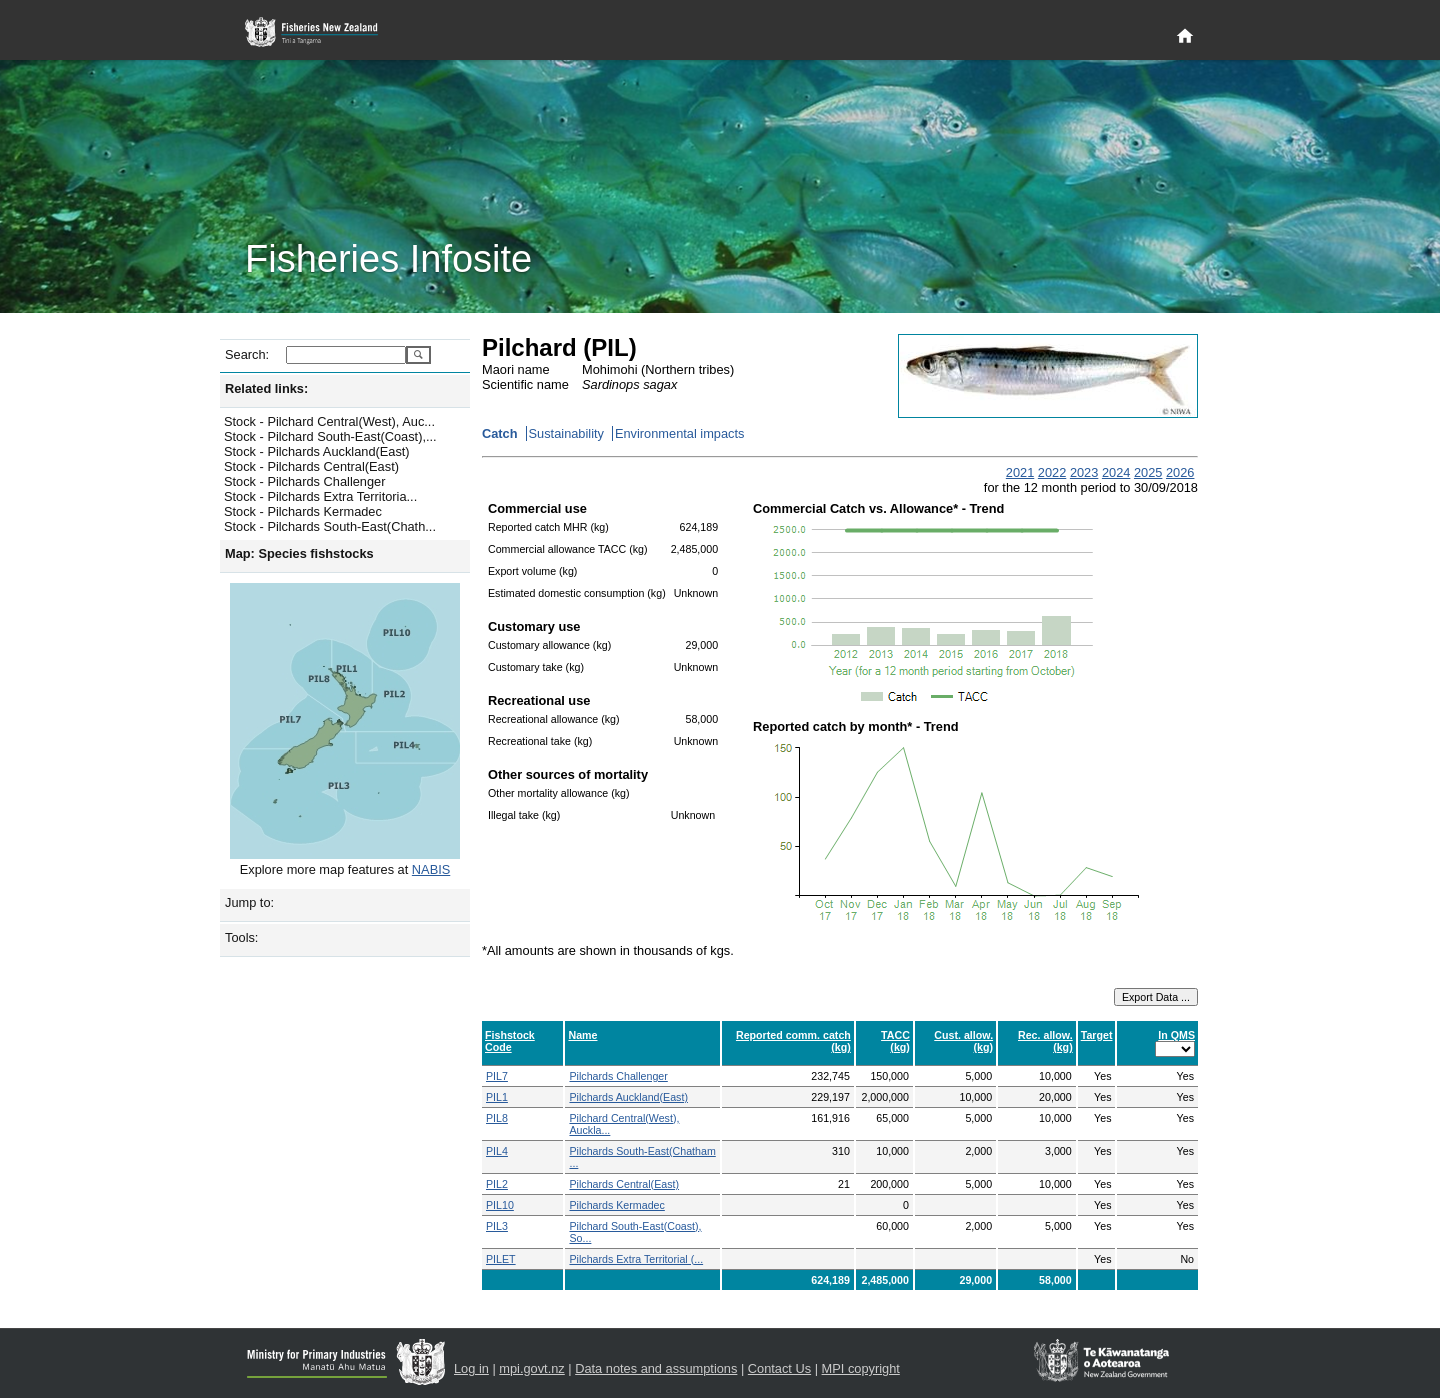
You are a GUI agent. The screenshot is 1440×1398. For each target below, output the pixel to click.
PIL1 (497, 1097)
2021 (1020, 472)
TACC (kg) (895, 1041)
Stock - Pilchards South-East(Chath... (330, 526)
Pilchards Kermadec (616, 1205)
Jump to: (249, 902)
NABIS (431, 869)
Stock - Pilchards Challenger (304, 481)
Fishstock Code (510, 1041)
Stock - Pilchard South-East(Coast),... (330, 436)
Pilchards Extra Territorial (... (636, 1259)
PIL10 (500, 1205)
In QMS (1176, 1035)
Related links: (266, 388)
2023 (1084, 472)
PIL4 (497, 1151)
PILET (501, 1259)
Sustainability (566, 433)
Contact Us (779, 1368)
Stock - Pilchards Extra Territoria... (320, 496)
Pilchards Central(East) (624, 1184)
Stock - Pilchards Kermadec (303, 511)
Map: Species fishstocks (299, 553)
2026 (1180, 472)
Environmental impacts (679, 433)
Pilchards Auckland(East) (628, 1097)
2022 (1052, 472)
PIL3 (497, 1226)
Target (1097, 1035)
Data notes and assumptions (656, 1368)
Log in (471, 1368)
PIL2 (497, 1184)
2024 (1116, 472)
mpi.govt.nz (531, 1368)
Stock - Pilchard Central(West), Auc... (329, 421)
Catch (500, 433)
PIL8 (497, 1118)
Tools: (241, 937)
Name (582, 1035)
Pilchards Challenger (618, 1076)
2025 (1148, 472)
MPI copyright (861, 1368)
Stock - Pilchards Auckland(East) (317, 451)
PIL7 (497, 1076)
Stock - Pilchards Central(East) (311, 466)
